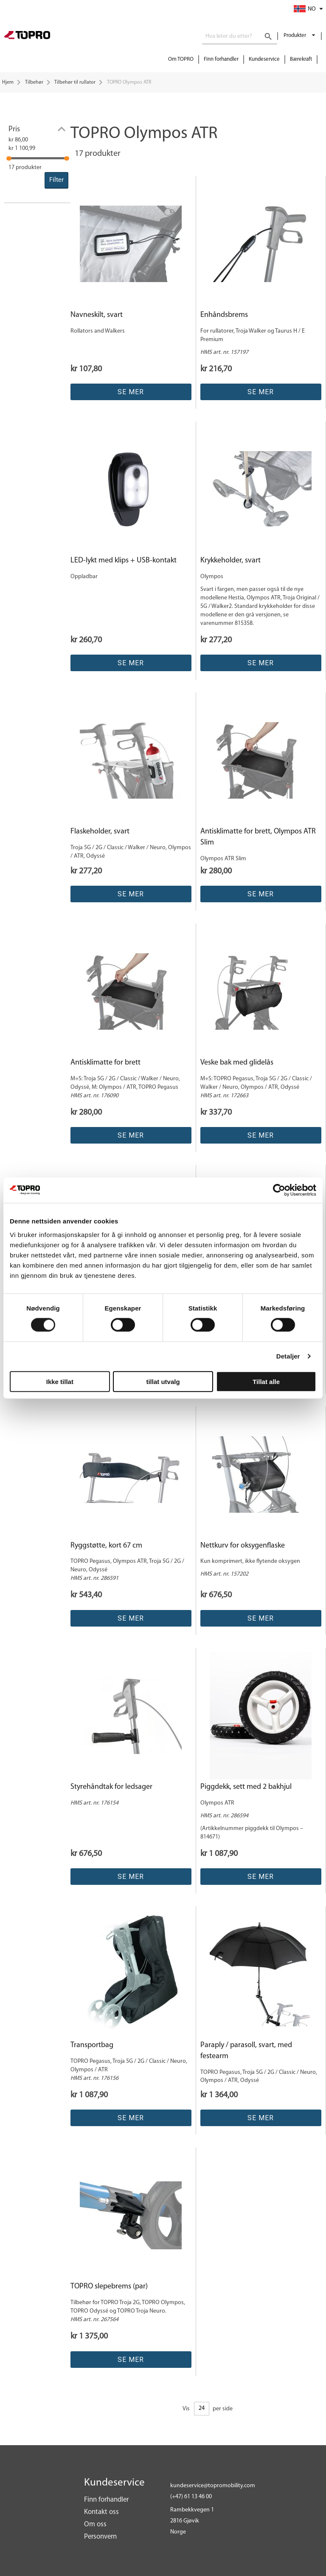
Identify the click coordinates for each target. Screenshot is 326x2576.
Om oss (95, 2524)
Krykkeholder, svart (230, 560)
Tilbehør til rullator (75, 82)
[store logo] (27, 36)
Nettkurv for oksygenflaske (242, 1546)
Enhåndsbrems (224, 315)
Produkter (295, 35)
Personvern (100, 2536)
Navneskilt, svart (96, 315)
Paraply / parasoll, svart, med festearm (246, 2050)
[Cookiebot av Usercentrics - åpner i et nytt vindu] (279, 1190)
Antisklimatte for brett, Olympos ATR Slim (258, 837)
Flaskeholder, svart (99, 832)
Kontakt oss (101, 2512)
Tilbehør (34, 82)
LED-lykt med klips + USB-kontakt (123, 560)
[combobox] (239, 36)
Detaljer (288, 1356)
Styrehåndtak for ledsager (111, 1787)
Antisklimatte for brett (105, 1063)
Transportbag (91, 2045)
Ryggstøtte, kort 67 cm (106, 1546)
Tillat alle (266, 1381)
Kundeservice (264, 59)
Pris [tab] (14, 129)
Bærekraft (301, 59)
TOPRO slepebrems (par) (109, 2286)
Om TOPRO (181, 59)
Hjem (8, 82)
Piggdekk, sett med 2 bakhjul (246, 1787)
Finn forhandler (221, 59)
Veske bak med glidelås (236, 1063)
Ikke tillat (59, 1381)
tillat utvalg (163, 1381)
